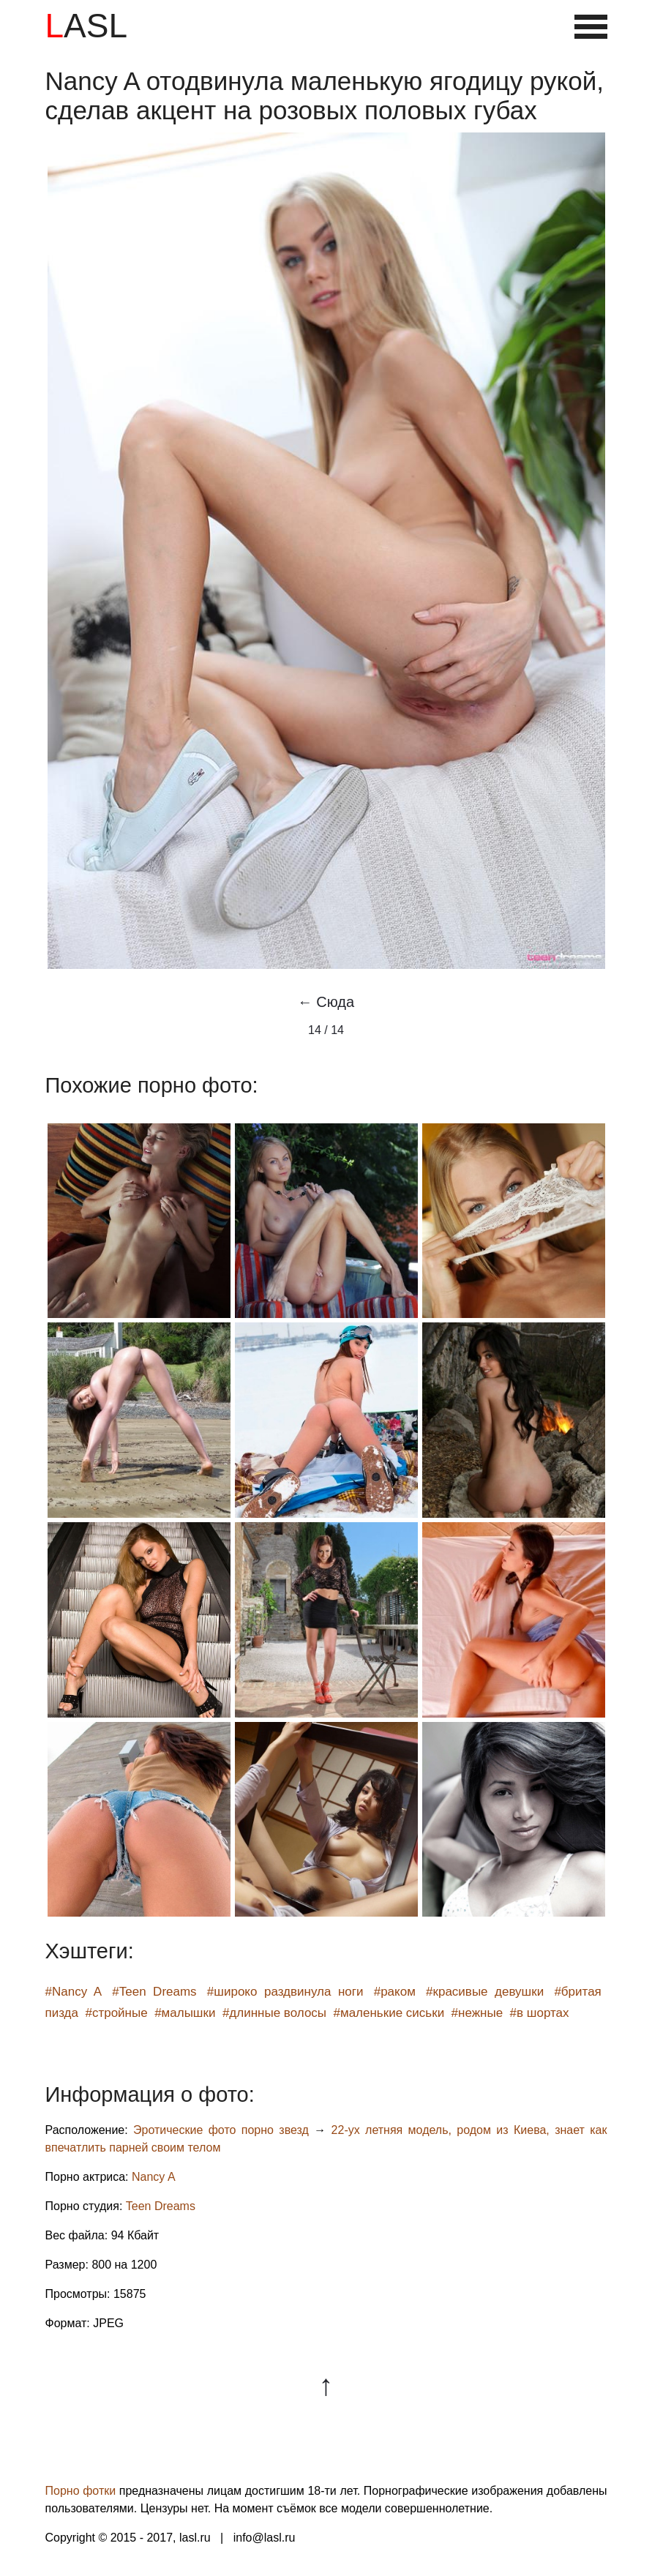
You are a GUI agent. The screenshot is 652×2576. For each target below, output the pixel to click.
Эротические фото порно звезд (221, 2130)
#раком (395, 1992)
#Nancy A (73, 1992)
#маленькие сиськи (389, 2013)
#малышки (184, 2013)
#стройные (116, 2013)
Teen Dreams (160, 2206)
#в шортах (539, 2013)
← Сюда (326, 1002)
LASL (86, 26)
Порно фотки (80, 2491)
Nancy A (154, 2177)
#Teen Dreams (154, 1992)
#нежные (477, 2013)
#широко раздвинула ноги (285, 1992)
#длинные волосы (274, 2013)
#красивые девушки (485, 1992)
